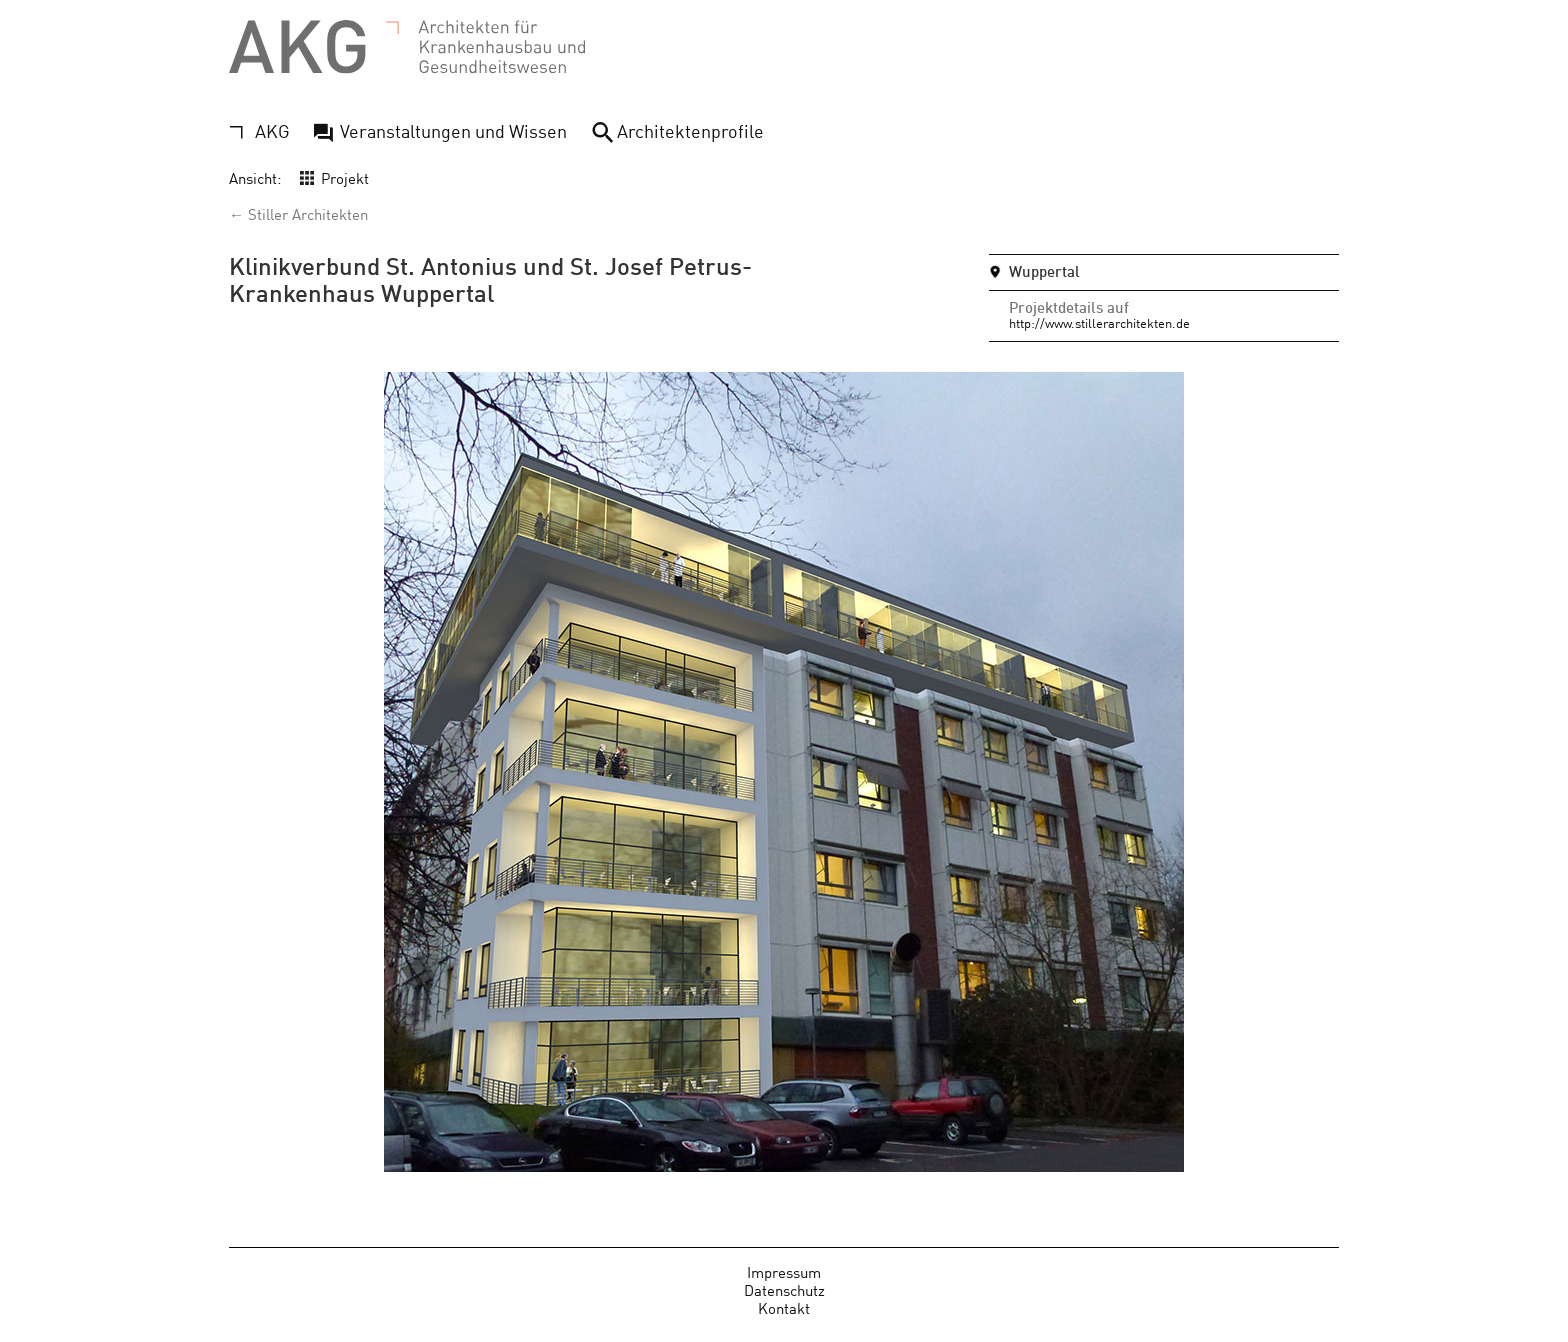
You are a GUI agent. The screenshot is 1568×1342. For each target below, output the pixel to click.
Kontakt (784, 1307)
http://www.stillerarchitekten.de (1099, 322)
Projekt (345, 177)
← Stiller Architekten (298, 213)
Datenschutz (784, 1289)
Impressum (784, 1271)
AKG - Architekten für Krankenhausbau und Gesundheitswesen (407, 47)
